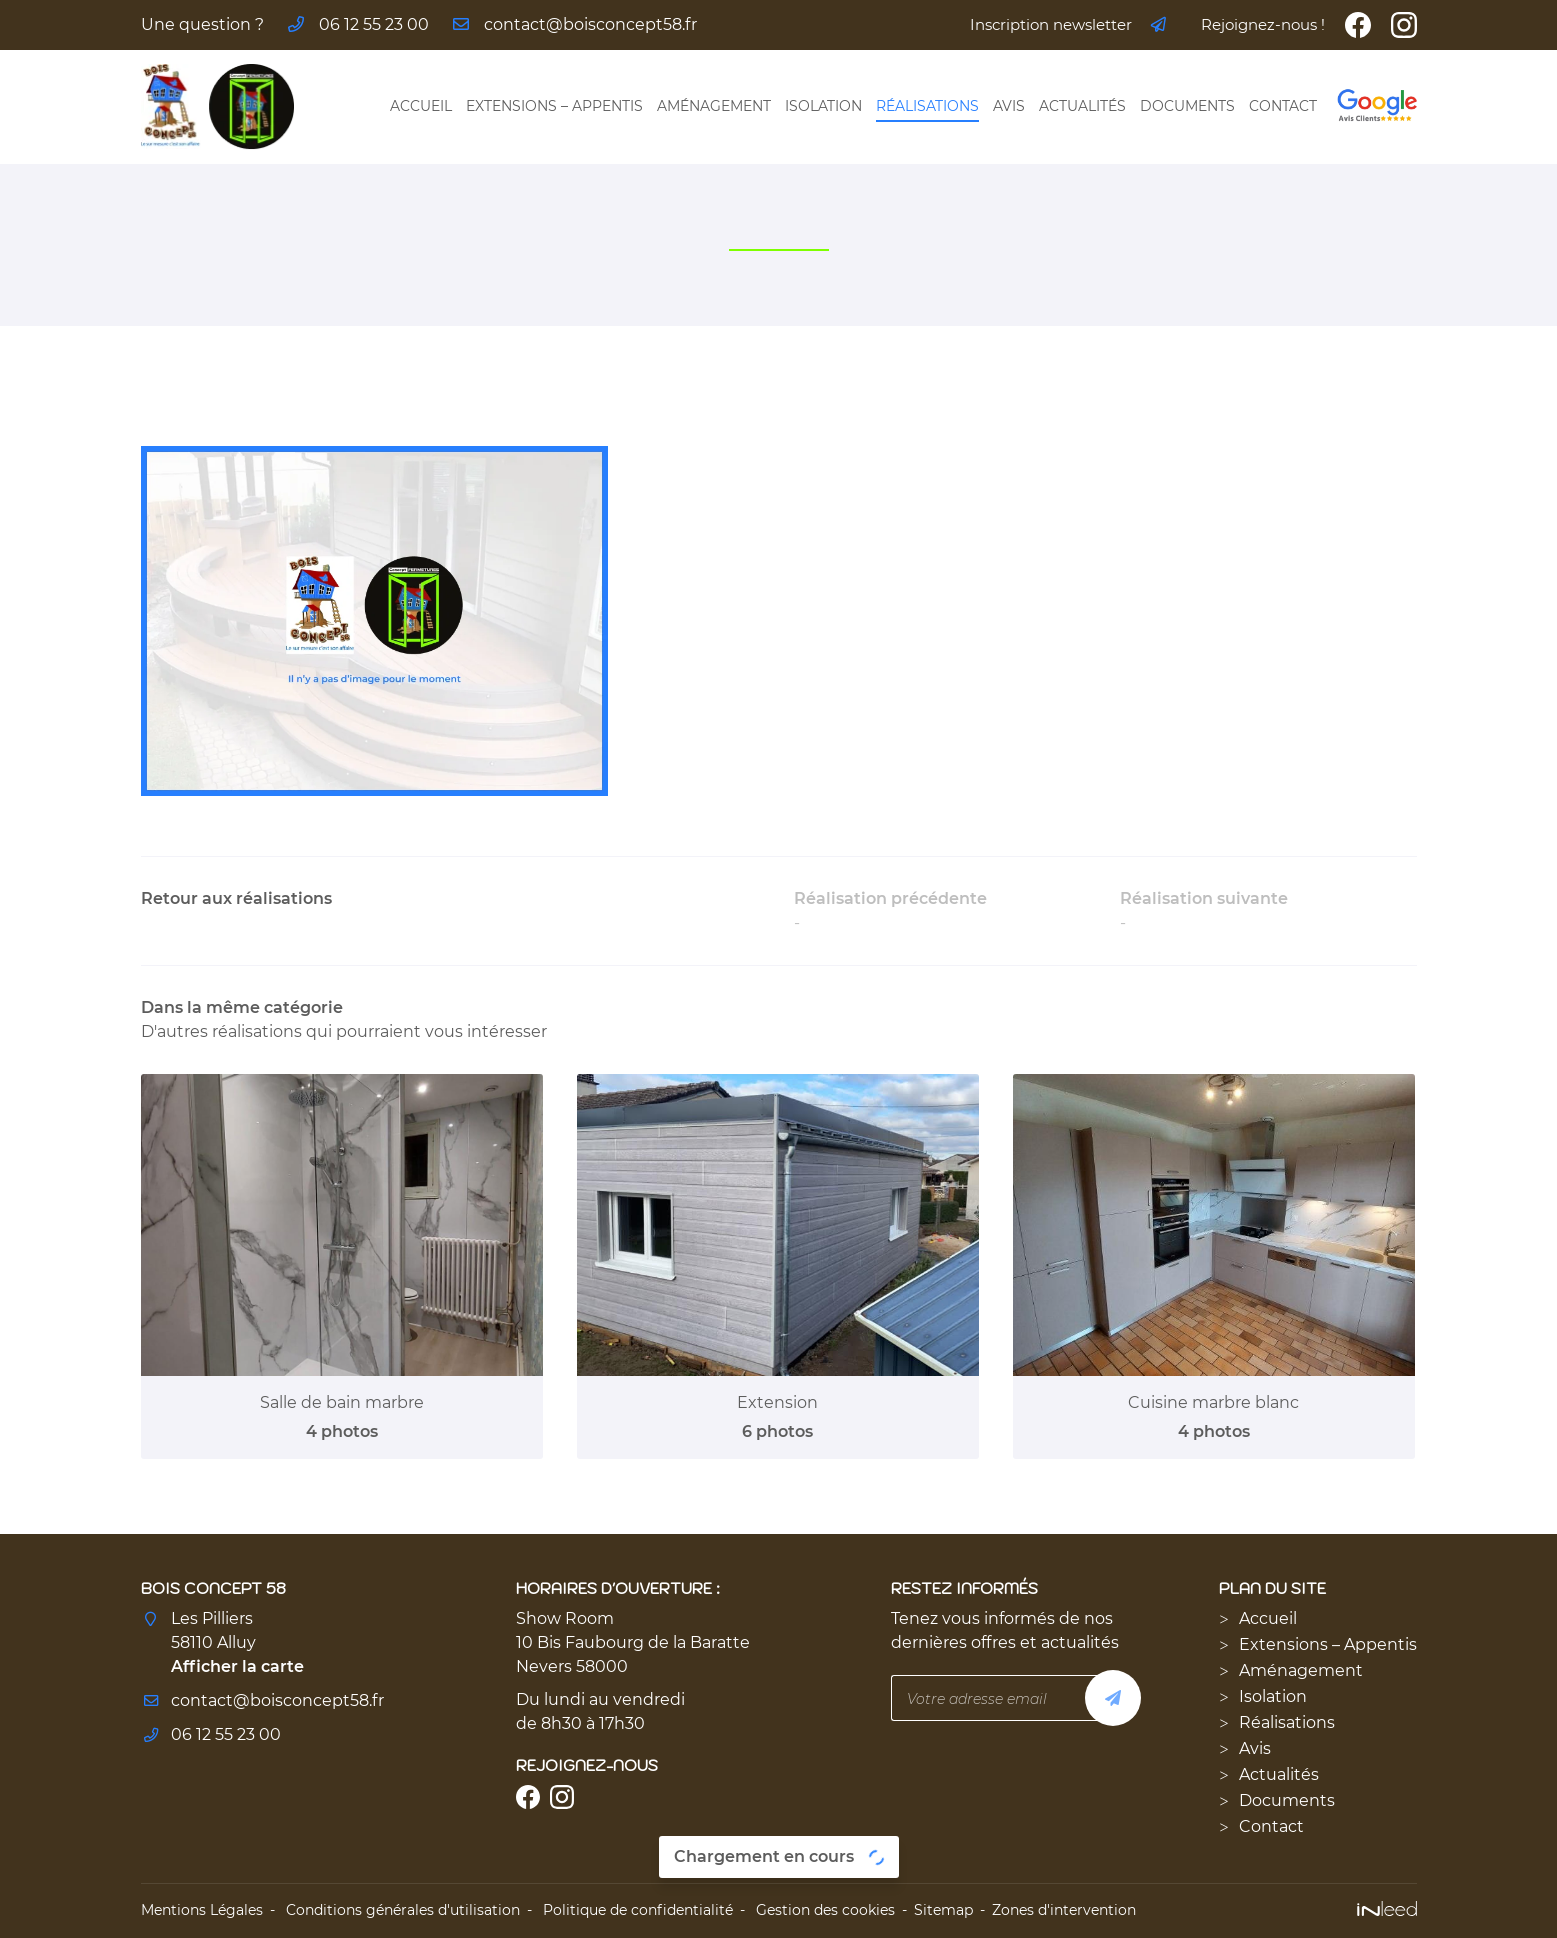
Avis (1009, 106)
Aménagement (714, 106)
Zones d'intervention (1064, 1910)
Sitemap (943, 1910)
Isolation (823, 106)
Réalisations (927, 106)
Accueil (421, 106)
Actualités (1082, 106)
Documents (1187, 106)
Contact (1283, 106)
